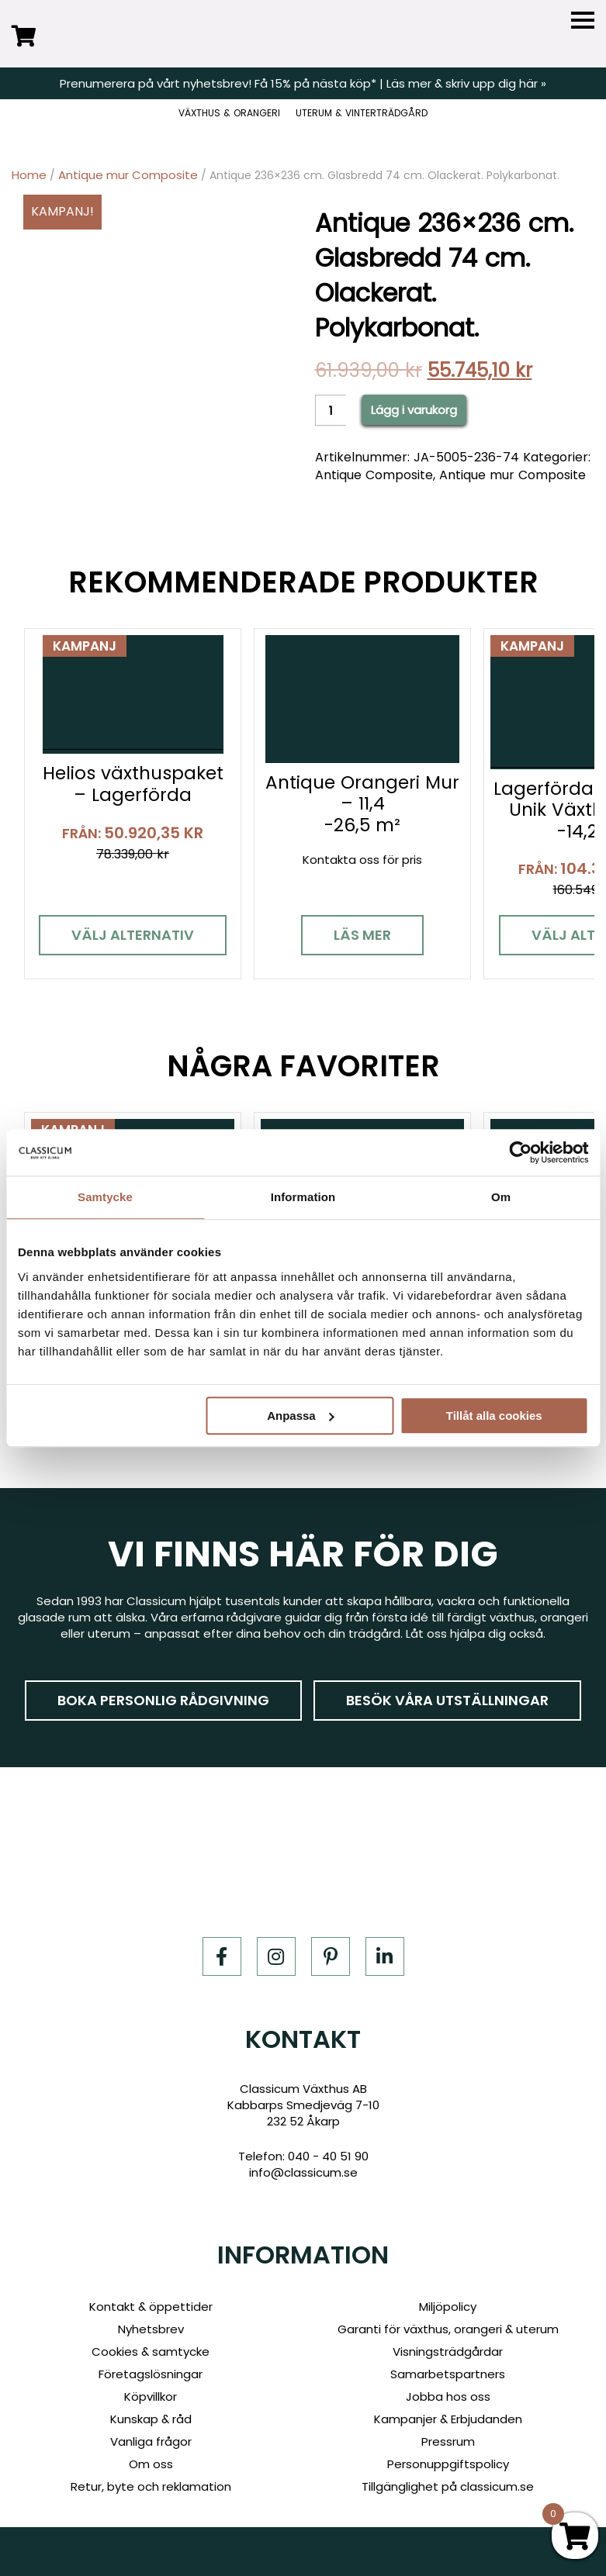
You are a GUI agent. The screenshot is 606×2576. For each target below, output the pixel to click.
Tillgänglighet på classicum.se (448, 2486)
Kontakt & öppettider (151, 2306)
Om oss (151, 2464)
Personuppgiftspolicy (448, 2464)
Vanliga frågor (151, 2441)
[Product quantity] (330, 410)
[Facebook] (222, 1955)
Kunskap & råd (151, 2419)
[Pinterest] (330, 1955)
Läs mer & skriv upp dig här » (466, 83)
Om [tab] (501, 1196)
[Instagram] (276, 1955)
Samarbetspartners (447, 2374)
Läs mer (362, 934)
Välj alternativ (132, 934)
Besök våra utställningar (447, 1699)
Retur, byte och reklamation (151, 2486)
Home (29, 175)
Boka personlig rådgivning (163, 1699)
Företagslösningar (151, 2374)
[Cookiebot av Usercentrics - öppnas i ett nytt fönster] (520, 1152)
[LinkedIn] (384, 1955)
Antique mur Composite (128, 175)
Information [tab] (303, 1196)
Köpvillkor (150, 2396)
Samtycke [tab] (105, 1196)
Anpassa (300, 1415)
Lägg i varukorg (414, 410)
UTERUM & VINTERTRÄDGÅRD (362, 113)
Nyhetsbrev (151, 2329)
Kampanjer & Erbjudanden (448, 2419)
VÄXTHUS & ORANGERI (229, 113)
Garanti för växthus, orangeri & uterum (448, 2329)
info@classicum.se (303, 2171)
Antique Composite (374, 475)
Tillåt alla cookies (494, 1415)
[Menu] (582, 20)
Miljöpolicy (447, 2306)
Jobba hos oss (448, 2396)
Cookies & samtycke (151, 2351)
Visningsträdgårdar (448, 2351)
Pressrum (448, 2441)
